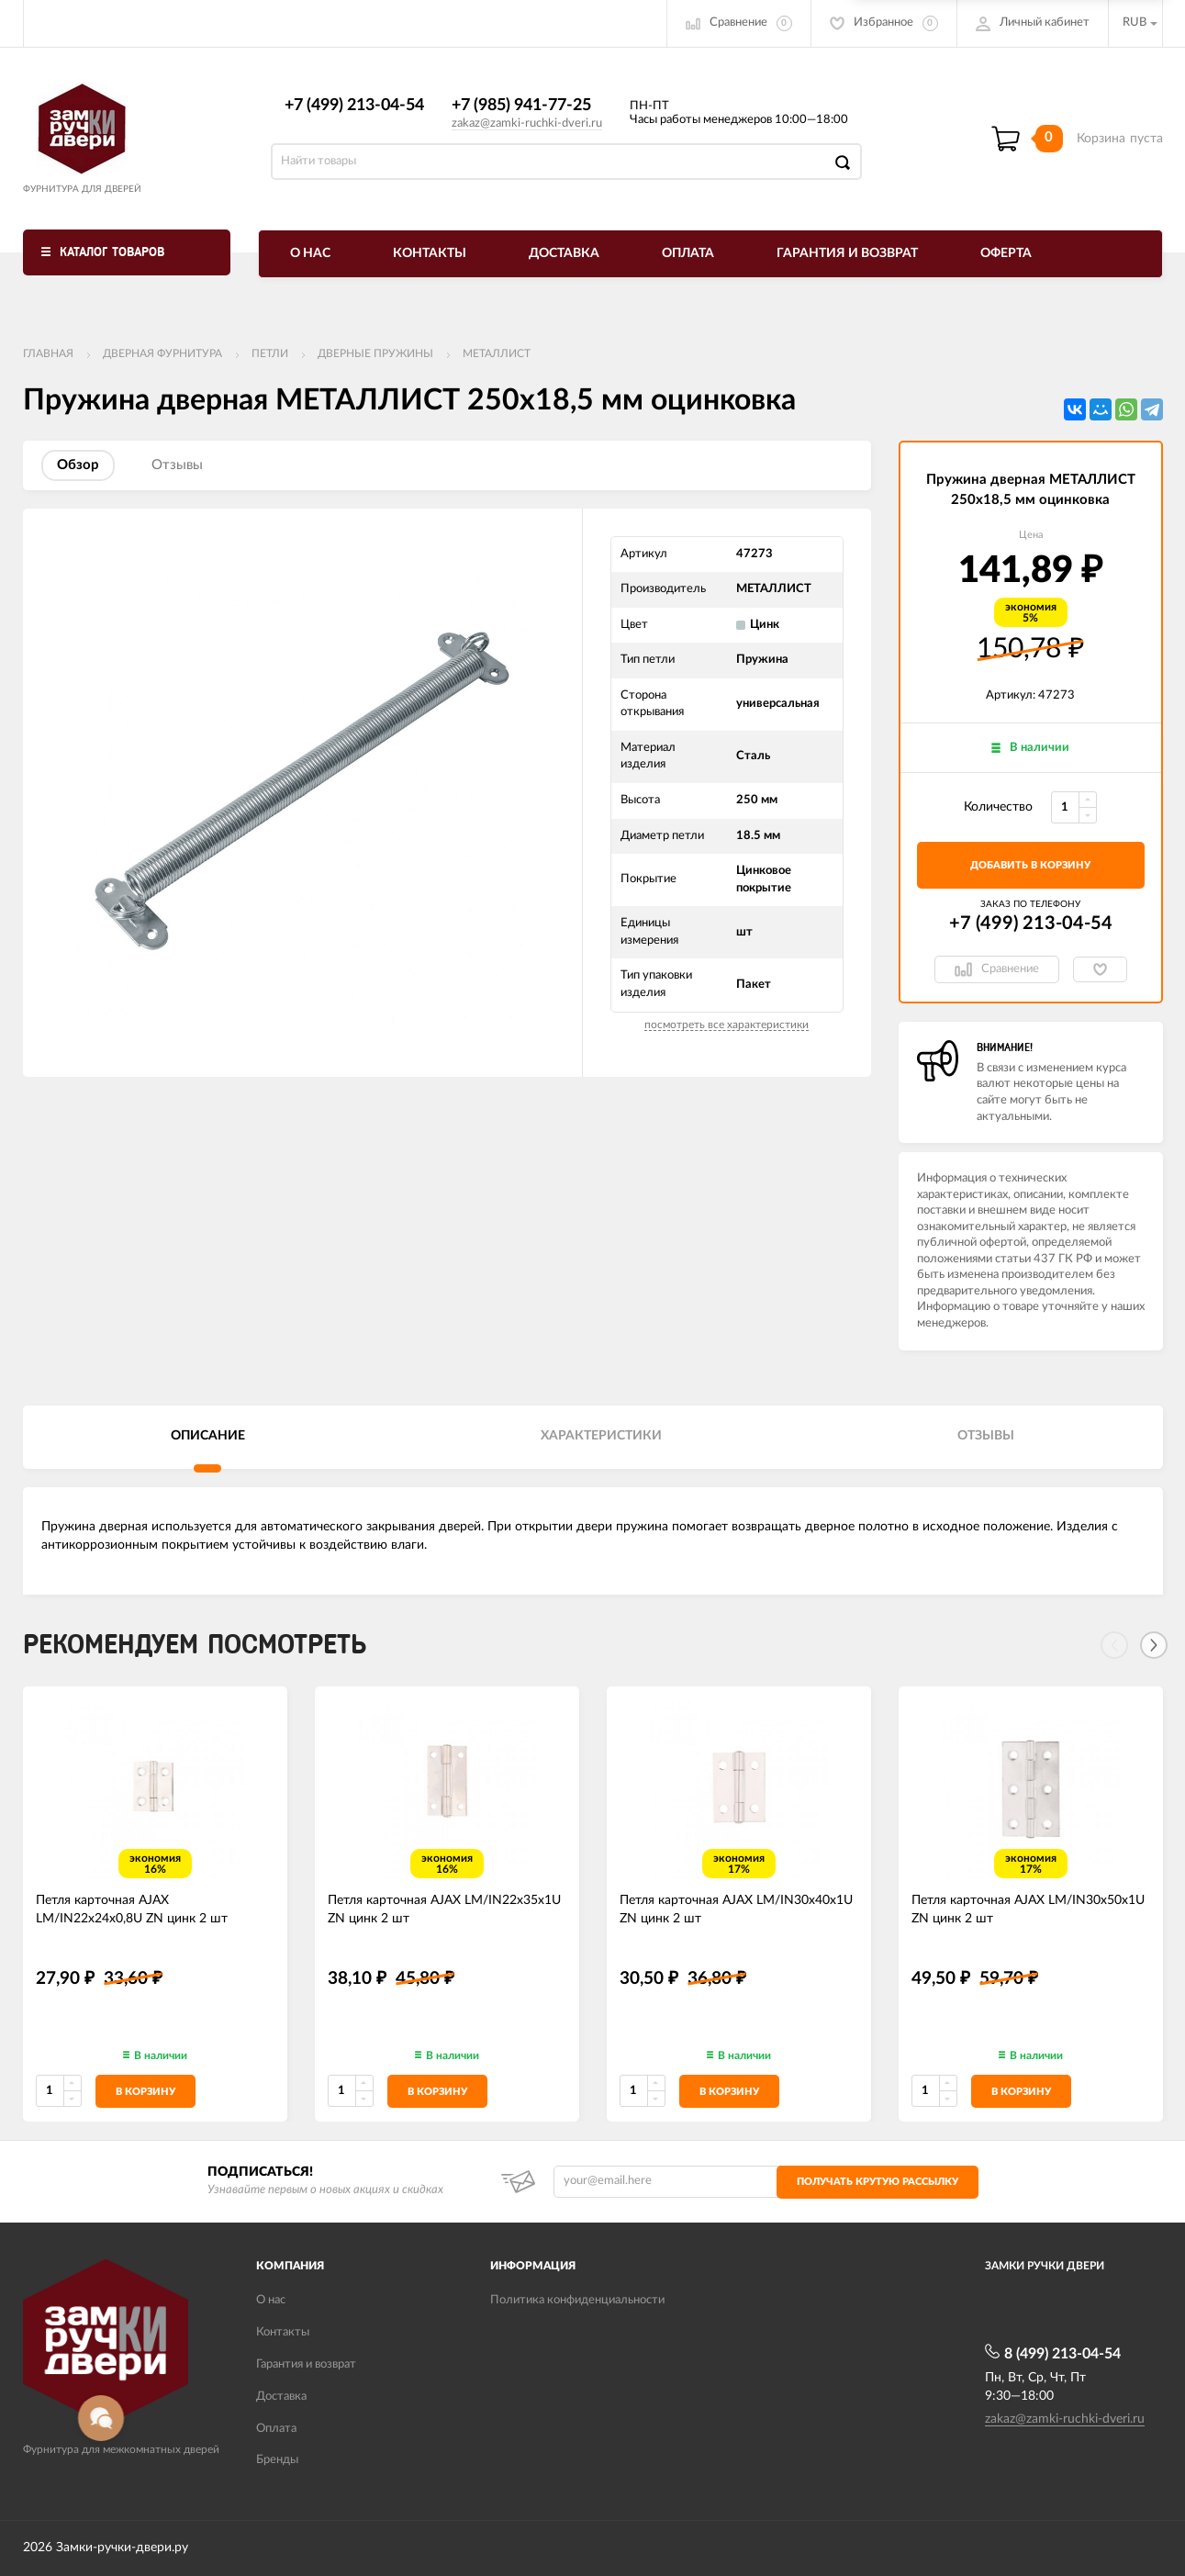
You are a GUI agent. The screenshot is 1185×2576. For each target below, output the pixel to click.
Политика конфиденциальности (577, 2300)
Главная (48, 353)
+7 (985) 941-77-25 (521, 105)
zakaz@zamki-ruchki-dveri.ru (527, 123)
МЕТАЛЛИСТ (497, 353)
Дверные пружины (375, 353)
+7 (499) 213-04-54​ (354, 105)
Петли (270, 353)
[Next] (1154, 1645)
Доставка (564, 253)
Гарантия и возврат (847, 253)
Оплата (688, 253)
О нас (310, 253)
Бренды (277, 2460)
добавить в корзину (1030, 865)
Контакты (429, 253)
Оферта (1006, 253)
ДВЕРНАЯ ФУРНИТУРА (162, 353)
